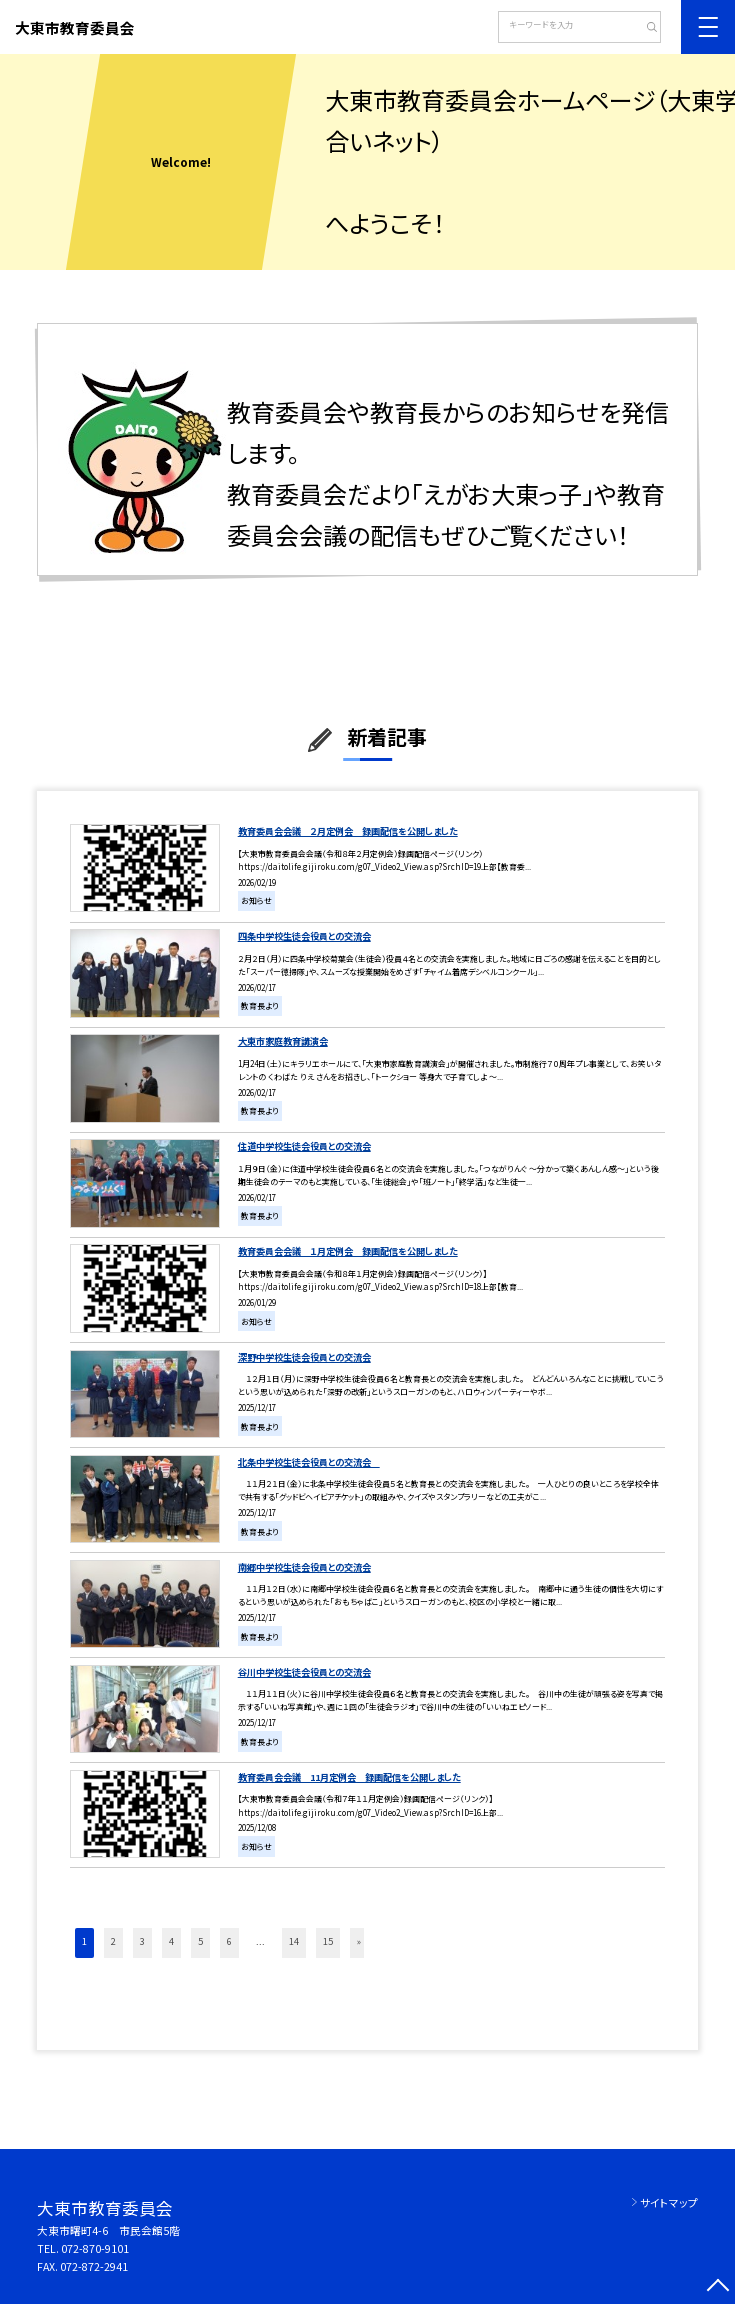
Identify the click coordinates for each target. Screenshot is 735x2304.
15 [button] (328, 1941)
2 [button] (113, 1941)
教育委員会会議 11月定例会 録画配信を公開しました (349, 1777)
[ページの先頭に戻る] (718, 2287)
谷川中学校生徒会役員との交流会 (304, 1672)
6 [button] (229, 1941)
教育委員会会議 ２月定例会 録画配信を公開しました (348, 831)
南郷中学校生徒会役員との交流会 (304, 1567)
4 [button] (171, 1941)
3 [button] (142, 1941)
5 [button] (200, 1941)
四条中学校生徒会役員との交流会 (304, 936)
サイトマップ (669, 2202)
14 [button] (294, 1941)
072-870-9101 (95, 2248)
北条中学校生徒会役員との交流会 (309, 1462)
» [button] (359, 1941)
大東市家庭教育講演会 (283, 1041)
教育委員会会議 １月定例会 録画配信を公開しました (348, 1251)
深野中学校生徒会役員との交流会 (304, 1357)
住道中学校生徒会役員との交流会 (304, 1146)
